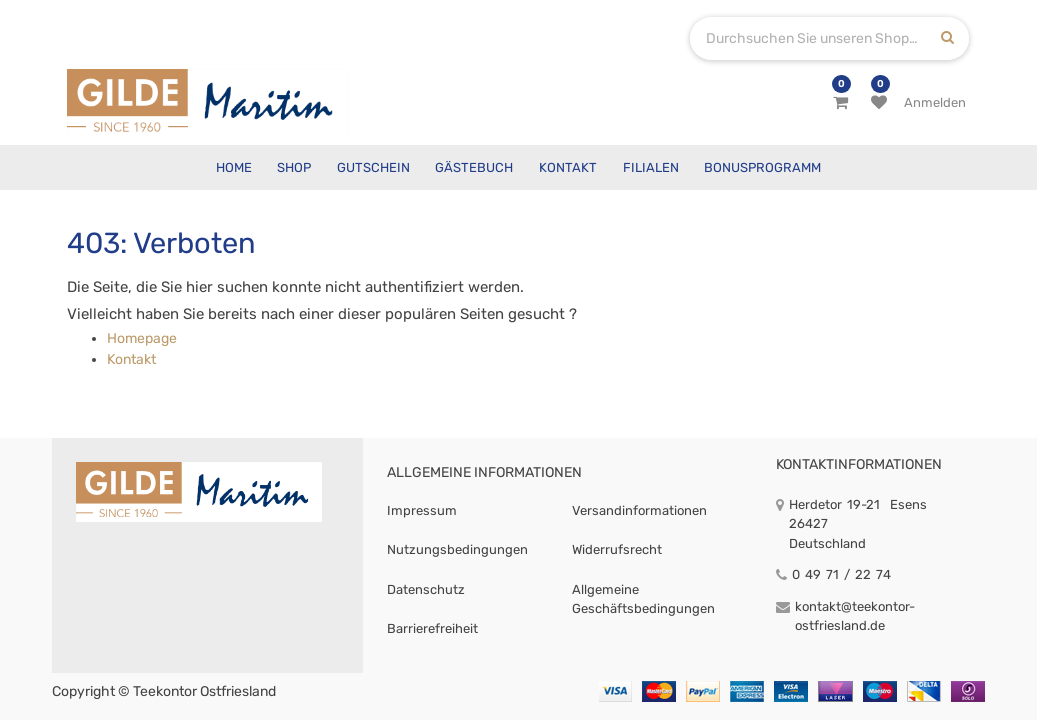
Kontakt (131, 359)
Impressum (422, 510)
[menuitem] (234, 167)
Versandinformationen (639, 510)
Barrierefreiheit (432, 628)
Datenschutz (426, 589)
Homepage (142, 338)
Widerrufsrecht (617, 549)
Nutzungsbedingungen (457, 549)
